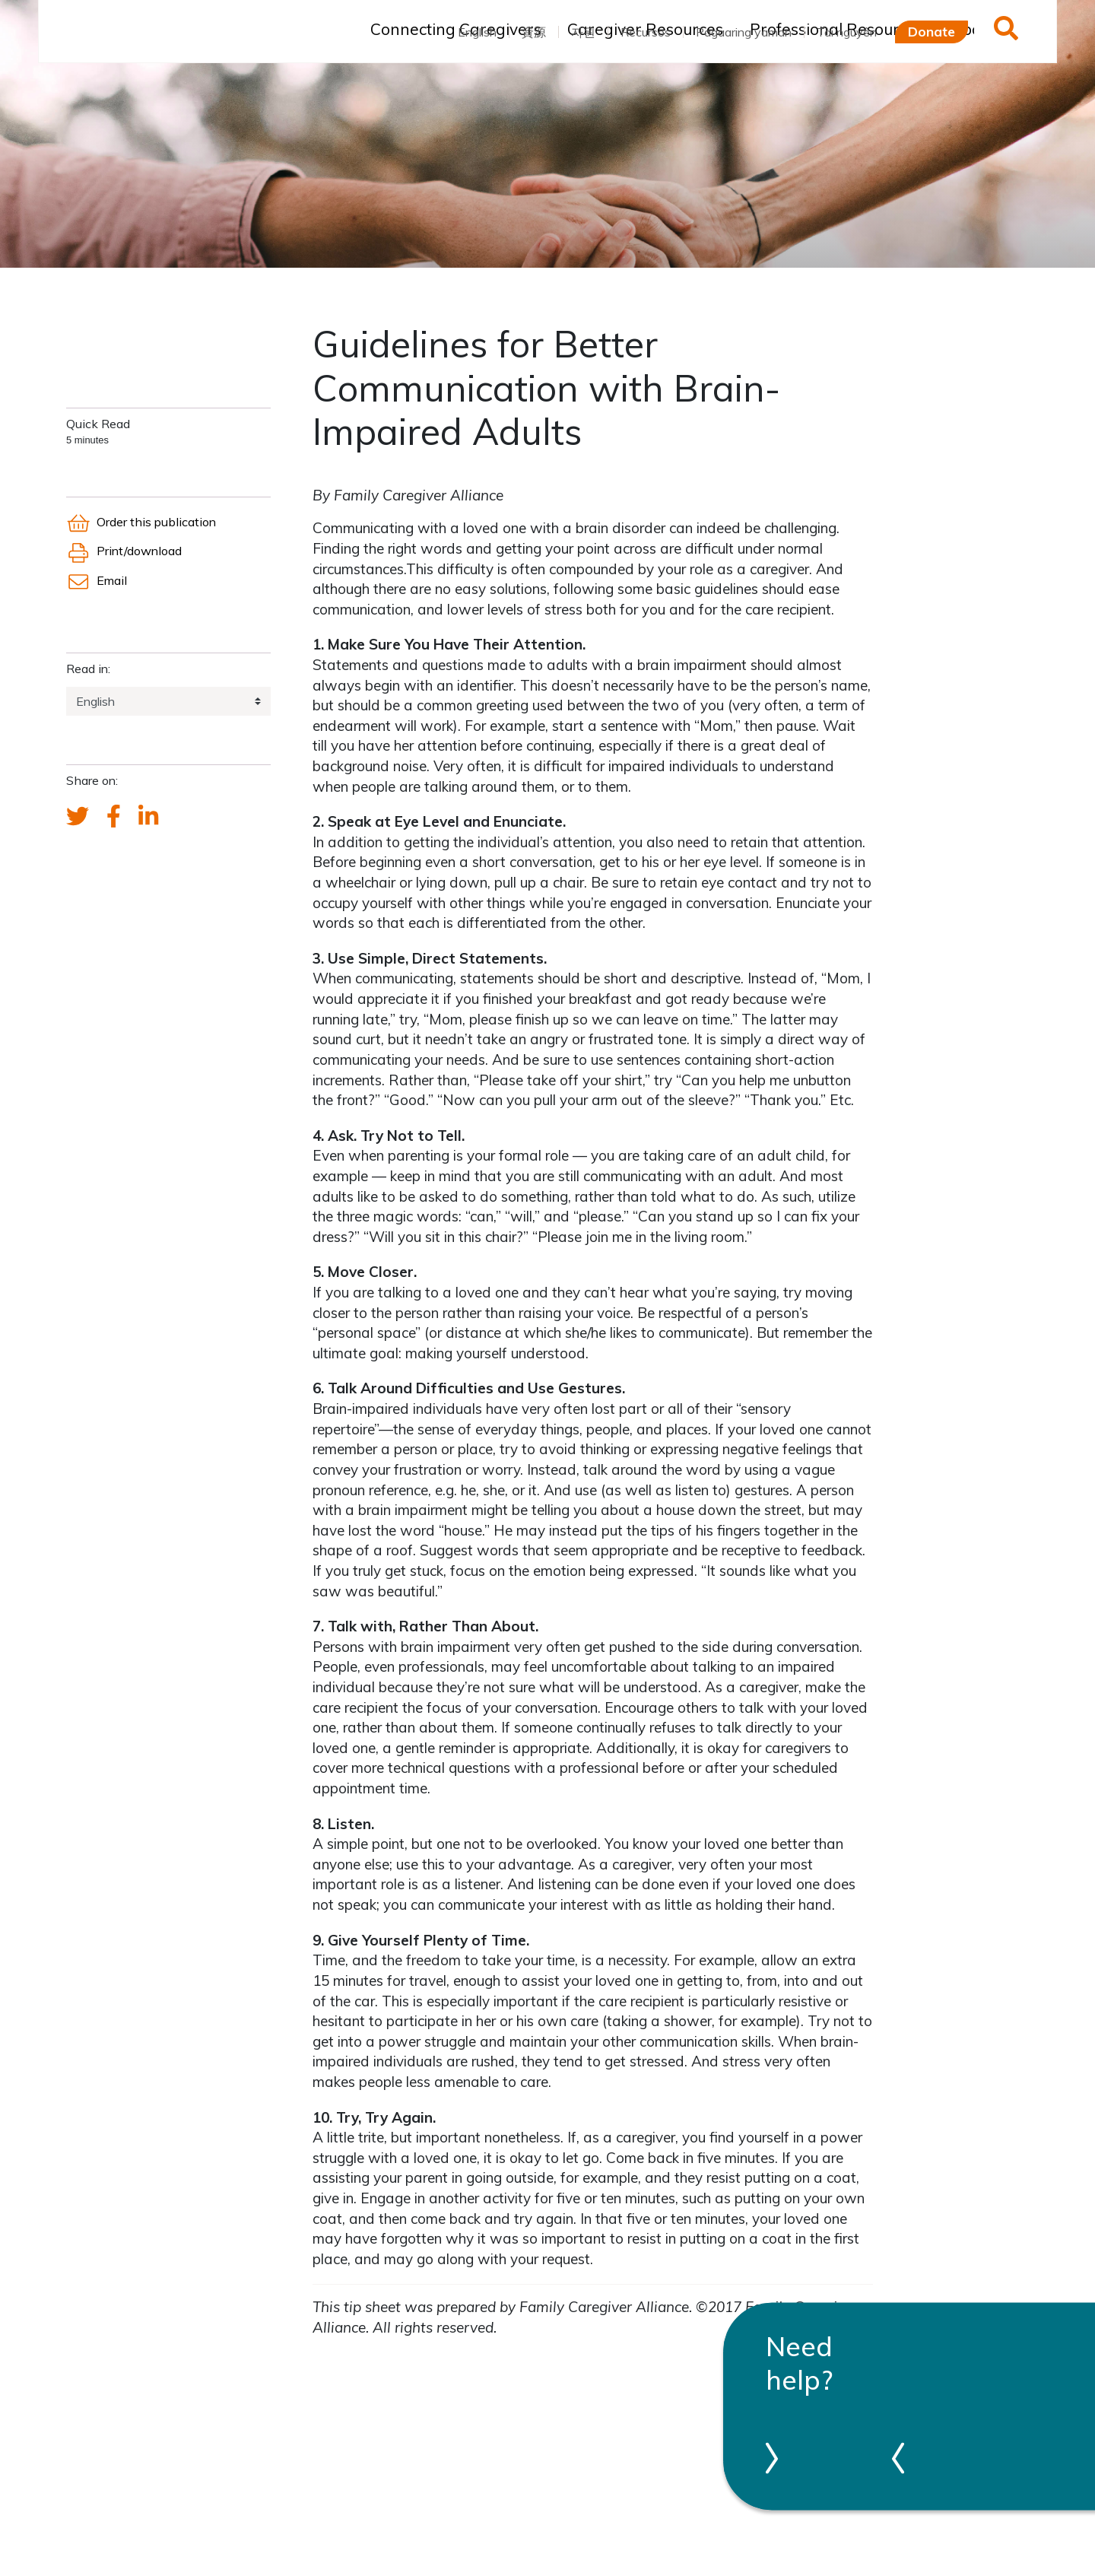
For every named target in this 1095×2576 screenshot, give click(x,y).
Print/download (124, 550)
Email (96, 580)
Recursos (645, 32)
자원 (583, 32)
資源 (534, 32)
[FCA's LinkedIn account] (148, 817)
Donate (931, 31)
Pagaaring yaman (744, 32)
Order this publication (141, 521)
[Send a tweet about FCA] (77, 817)
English (477, 32)
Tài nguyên (847, 32)
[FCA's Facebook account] (113, 817)
